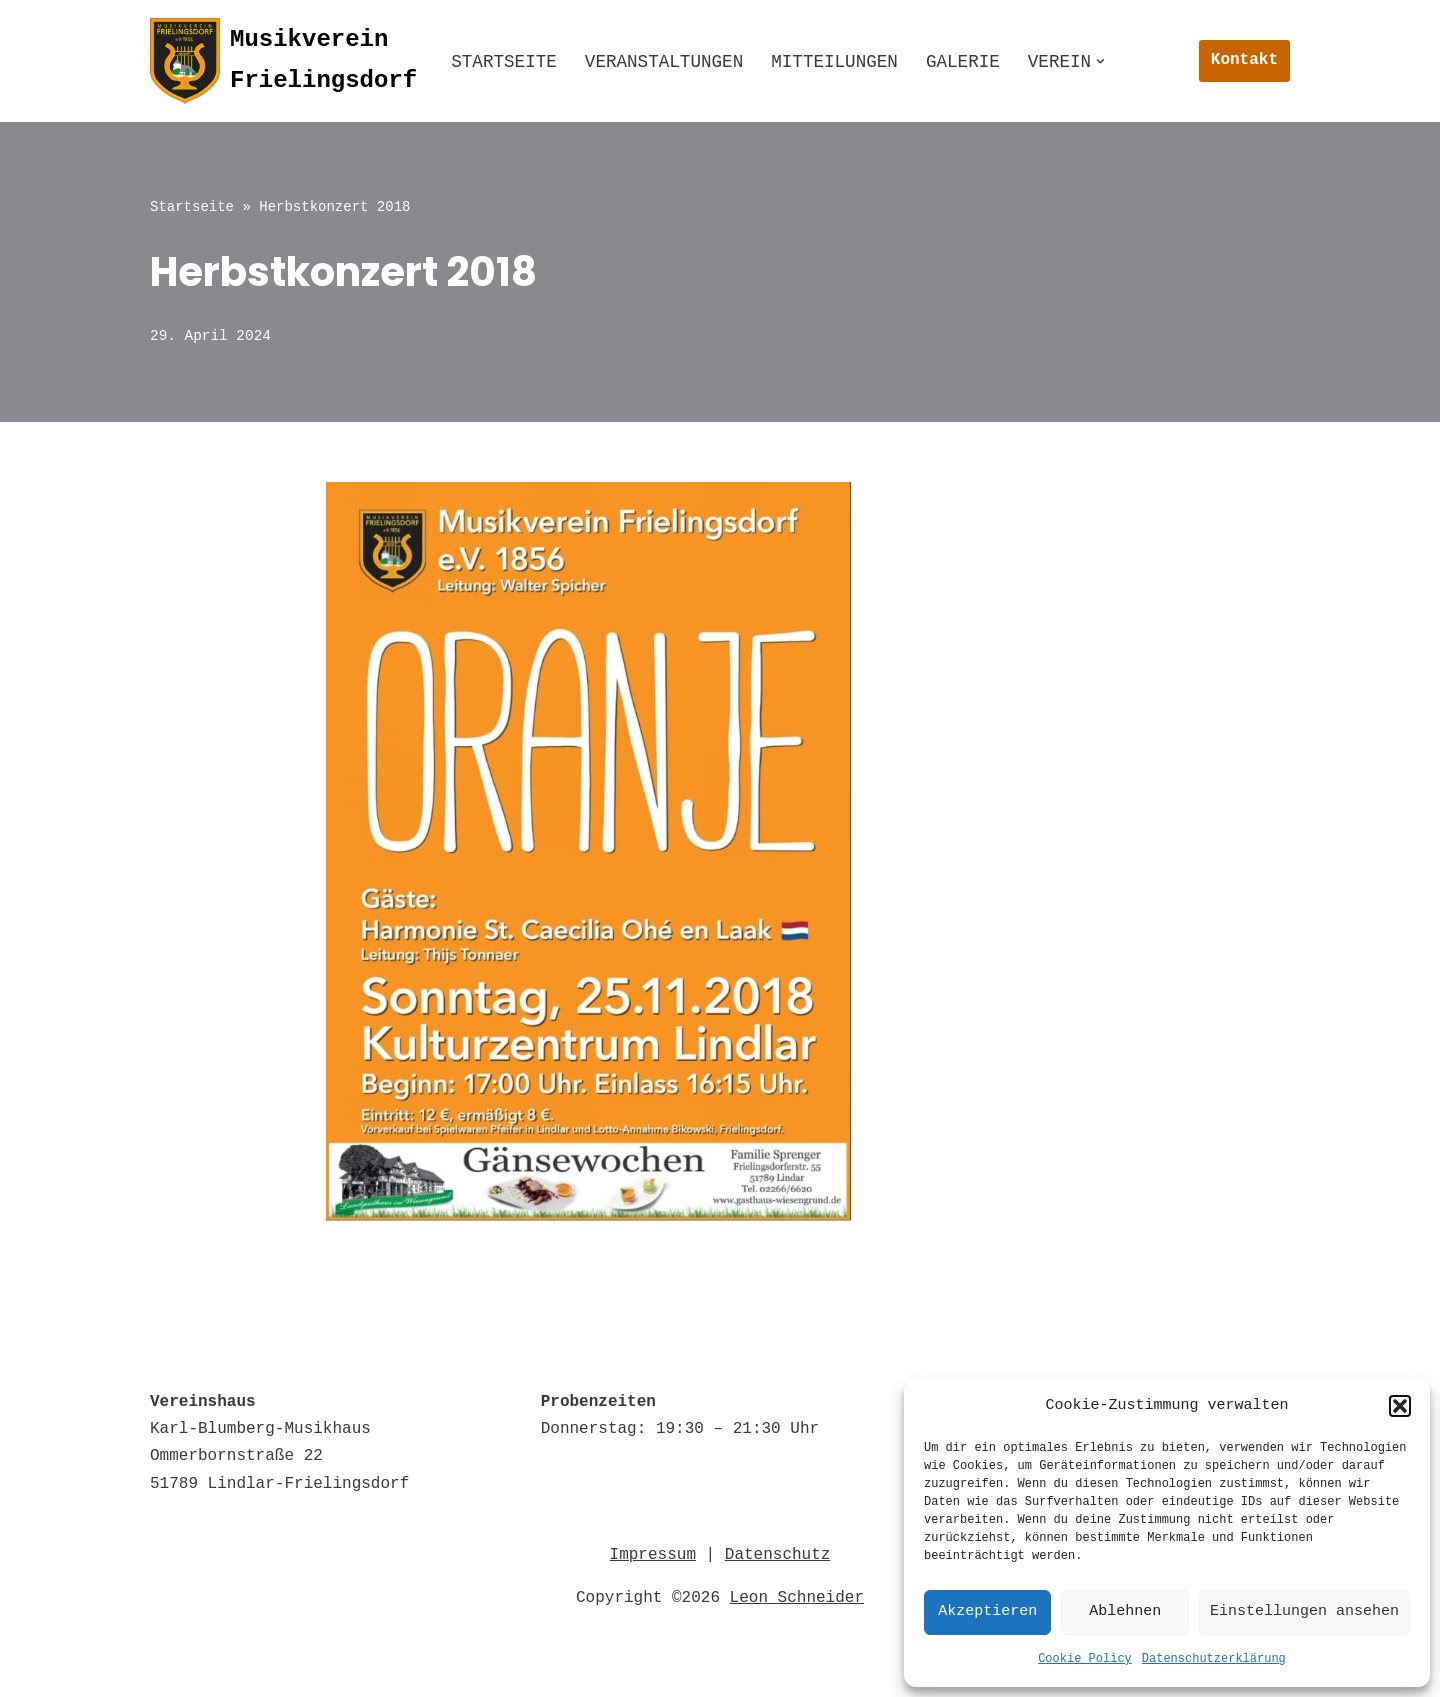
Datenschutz (778, 1553)
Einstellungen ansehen (1304, 1612)
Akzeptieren (987, 1612)
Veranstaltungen (664, 62)
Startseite (504, 62)
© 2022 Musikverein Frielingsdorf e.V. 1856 (351, 1671)
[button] (1400, 1406)
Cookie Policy (1085, 1659)
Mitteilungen (834, 62)
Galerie (963, 62)
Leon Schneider (797, 1596)
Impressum (653, 1553)
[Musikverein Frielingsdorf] (283, 61)
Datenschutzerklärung (1214, 1659)
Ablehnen (1125, 1612)
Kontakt (1244, 60)
